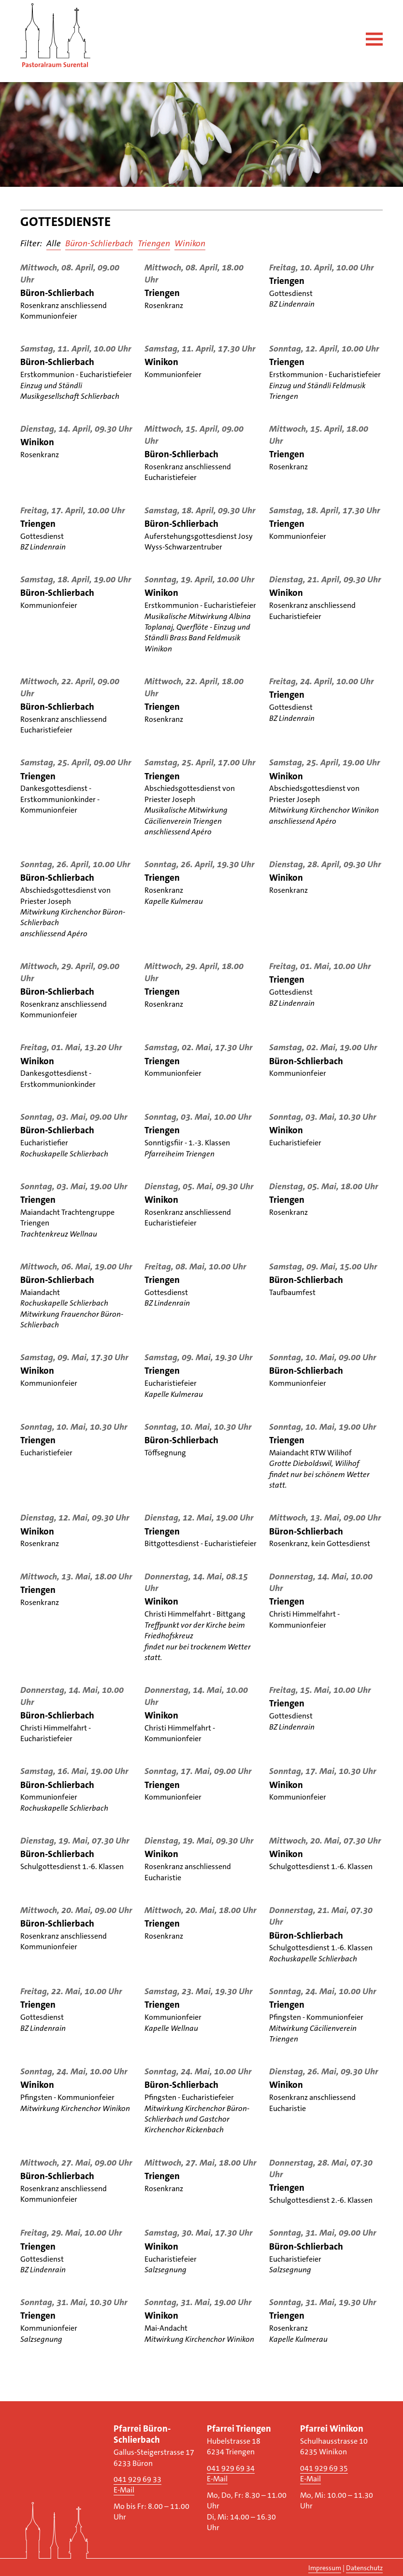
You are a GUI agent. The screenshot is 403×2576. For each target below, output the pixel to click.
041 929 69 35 (324, 2468)
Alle (53, 243)
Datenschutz (364, 2568)
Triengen (154, 243)
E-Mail (124, 2490)
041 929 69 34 (231, 2468)
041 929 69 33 (137, 2479)
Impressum (324, 2568)
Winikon (189, 243)
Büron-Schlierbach (99, 243)
